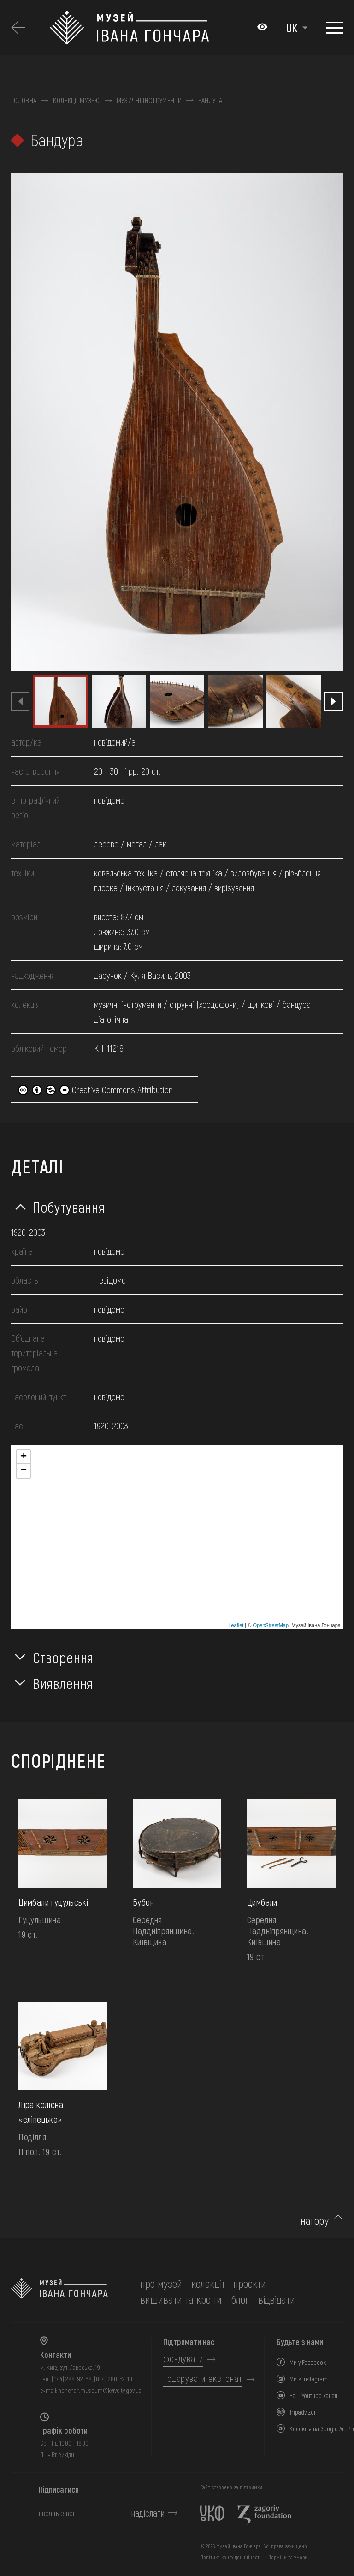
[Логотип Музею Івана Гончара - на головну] (149, 28)
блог (240, 2299)
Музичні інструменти (149, 100)
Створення (63, 1657)
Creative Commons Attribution (95, 1089)
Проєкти (249, 2283)
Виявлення (63, 1683)
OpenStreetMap (271, 1625)
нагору (315, 2220)
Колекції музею (76, 100)
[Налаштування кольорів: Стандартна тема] (262, 27)
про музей (161, 2283)
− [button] (24, 1471)
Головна (23, 100)
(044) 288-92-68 (72, 2379)
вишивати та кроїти (181, 2299)
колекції (207, 2283)
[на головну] (59, 2291)
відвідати (276, 2299)
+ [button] (24, 1457)
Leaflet (235, 1625)
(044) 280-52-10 (113, 2379)
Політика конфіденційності (230, 2557)
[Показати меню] (334, 28)
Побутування (69, 1206)
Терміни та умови (288, 2557)
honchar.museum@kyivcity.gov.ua (100, 2390)
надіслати (148, 2512)
